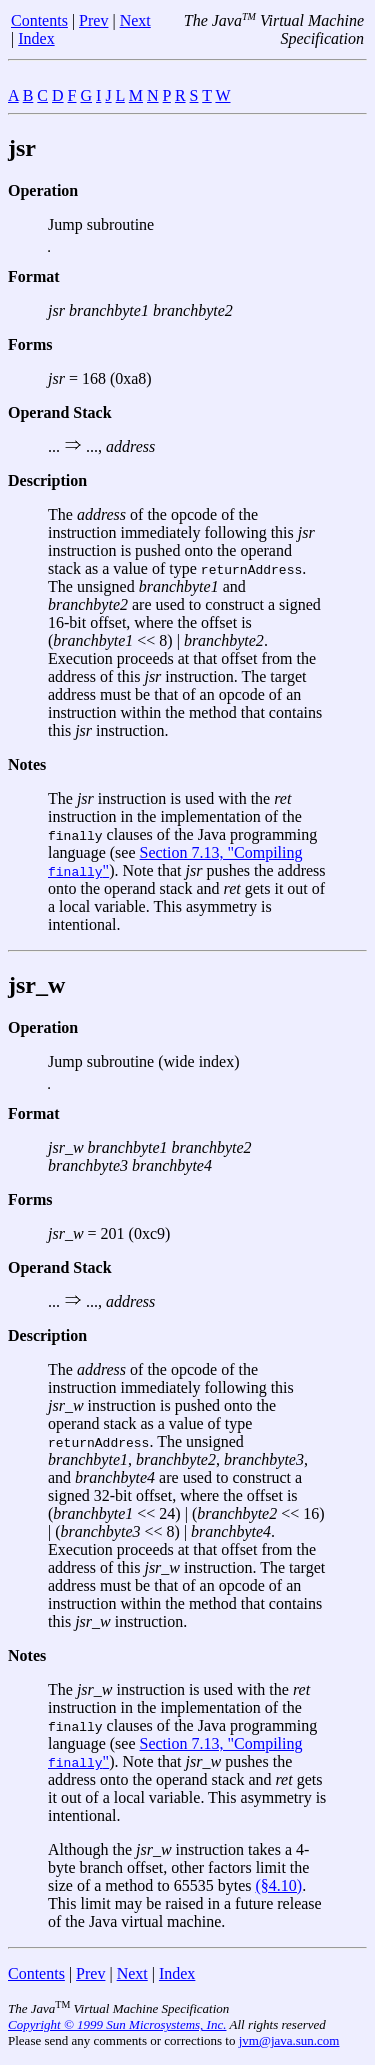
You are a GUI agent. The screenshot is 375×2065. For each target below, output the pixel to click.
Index (36, 38)
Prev (93, 20)
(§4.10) (279, 1885)
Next (135, 20)
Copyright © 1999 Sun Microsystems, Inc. (117, 2024)
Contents (39, 20)
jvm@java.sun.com (289, 2040)
